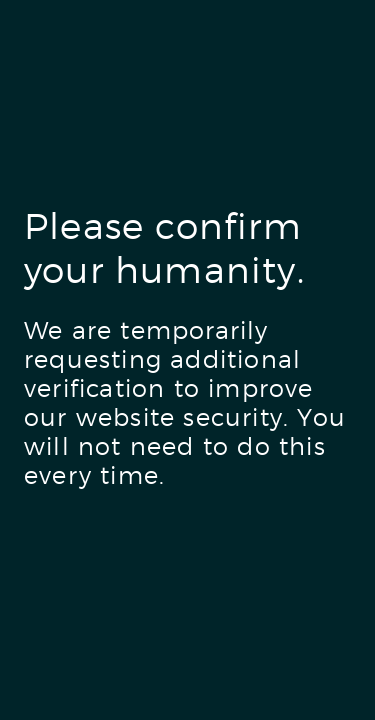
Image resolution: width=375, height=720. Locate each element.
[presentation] (176, 579)
